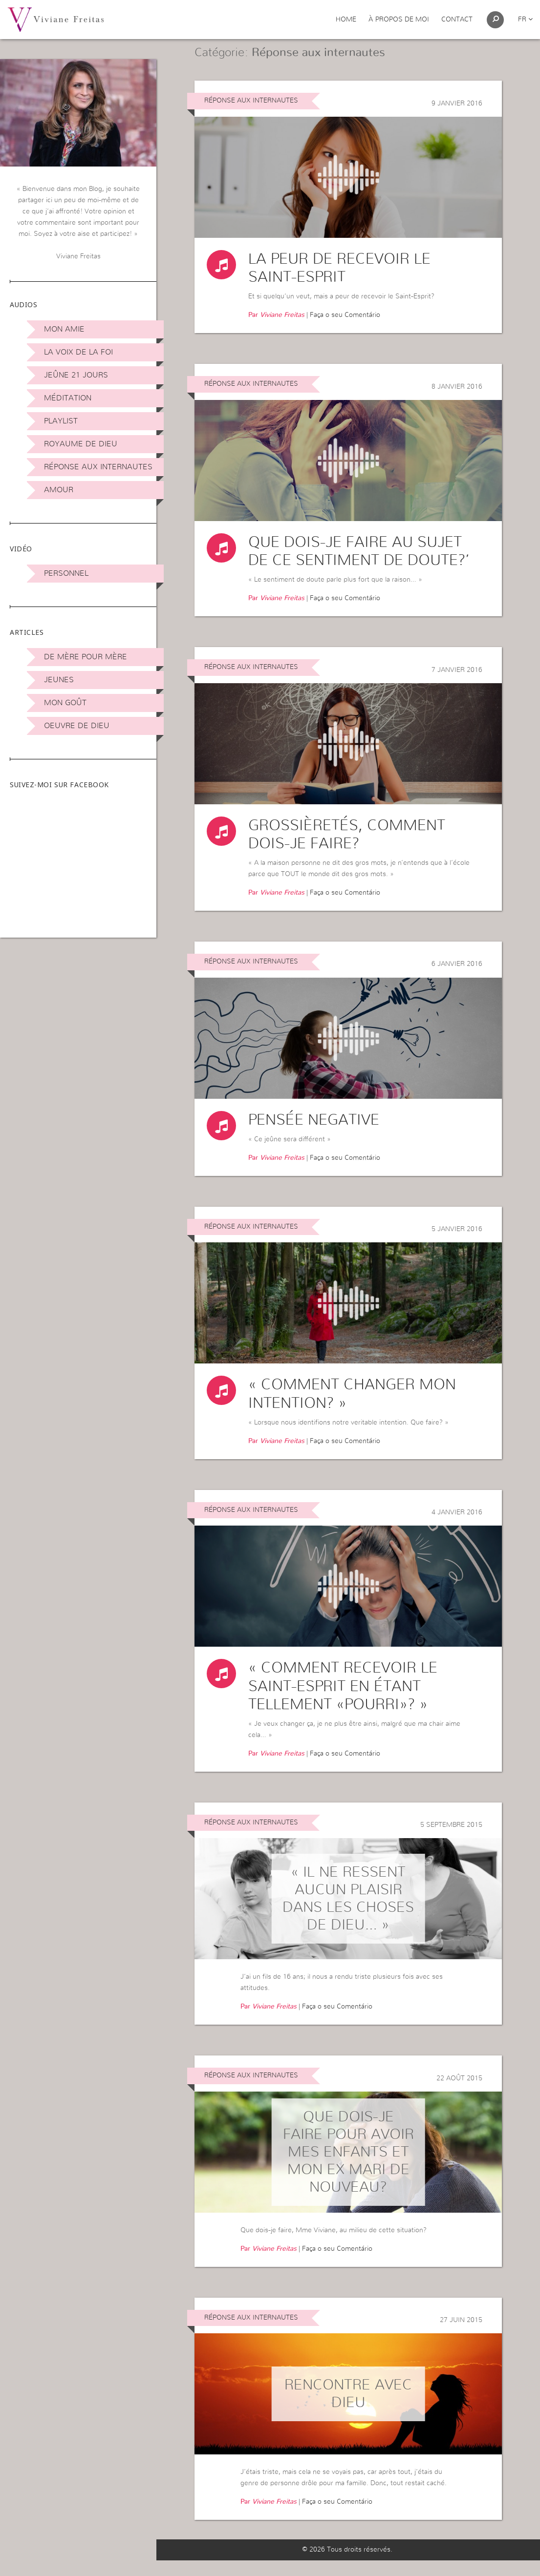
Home (346, 19)
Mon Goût (65, 703)
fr (525, 19)
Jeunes (59, 680)
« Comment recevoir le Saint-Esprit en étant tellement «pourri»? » (342, 1701)
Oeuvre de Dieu (76, 726)
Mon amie (64, 329)
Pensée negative (313, 1134)
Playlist (61, 421)
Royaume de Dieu (80, 444)
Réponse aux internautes (98, 467)
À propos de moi (398, 19)
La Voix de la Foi (78, 352)
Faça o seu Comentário (345, 328)
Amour (58, 490)
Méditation (67, 398)
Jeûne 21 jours (76, 375)
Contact (457, 19)
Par (276, 328)
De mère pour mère (85, 657)
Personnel (66, 573)
